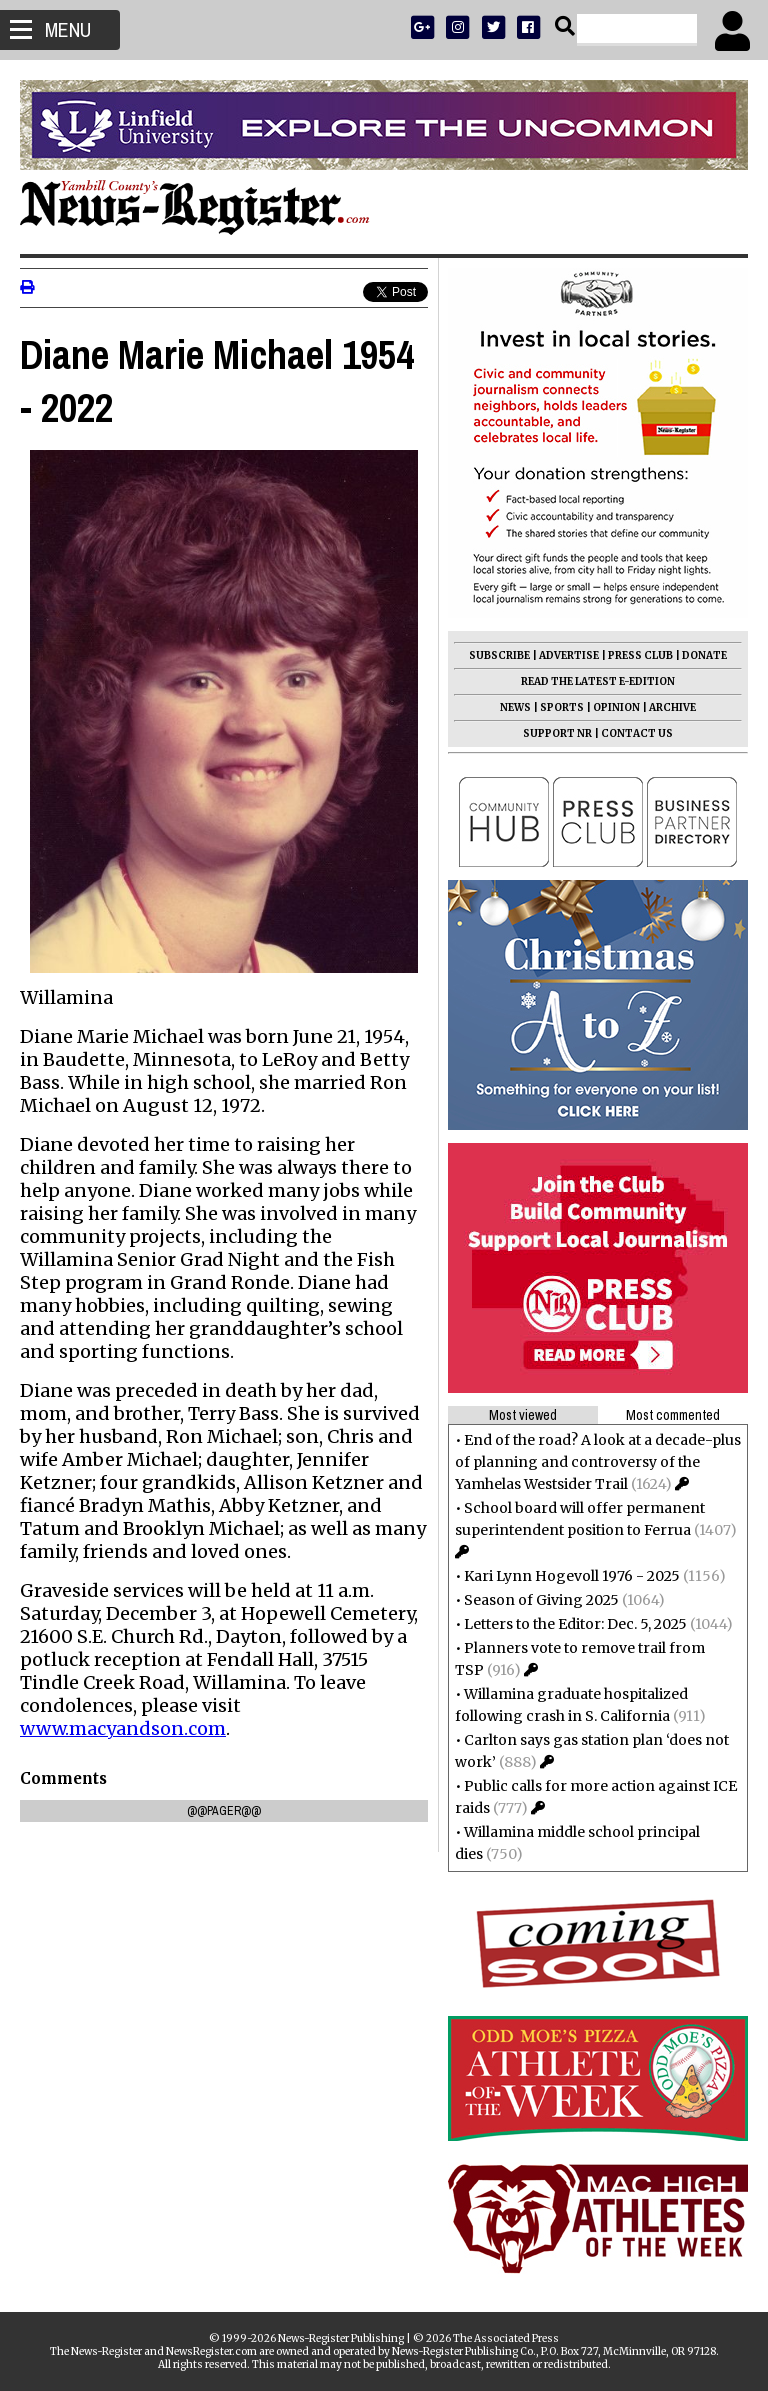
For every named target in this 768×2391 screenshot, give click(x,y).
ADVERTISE (569, 655)
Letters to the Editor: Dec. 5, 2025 (575, 1624)
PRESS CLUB (640, 655)
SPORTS (562, 707)
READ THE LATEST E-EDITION (598, 681)
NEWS (515, 707)
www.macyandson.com (123, 1728)
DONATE (704, 655)
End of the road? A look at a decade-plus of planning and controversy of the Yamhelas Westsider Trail (598, 1462)
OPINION (616, 707)
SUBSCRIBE (499, 655)
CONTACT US (637, 733)
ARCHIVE (672, 707)
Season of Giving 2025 (541, 1600)
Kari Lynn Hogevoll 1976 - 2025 (572, 1576)
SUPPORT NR (557, 733)
